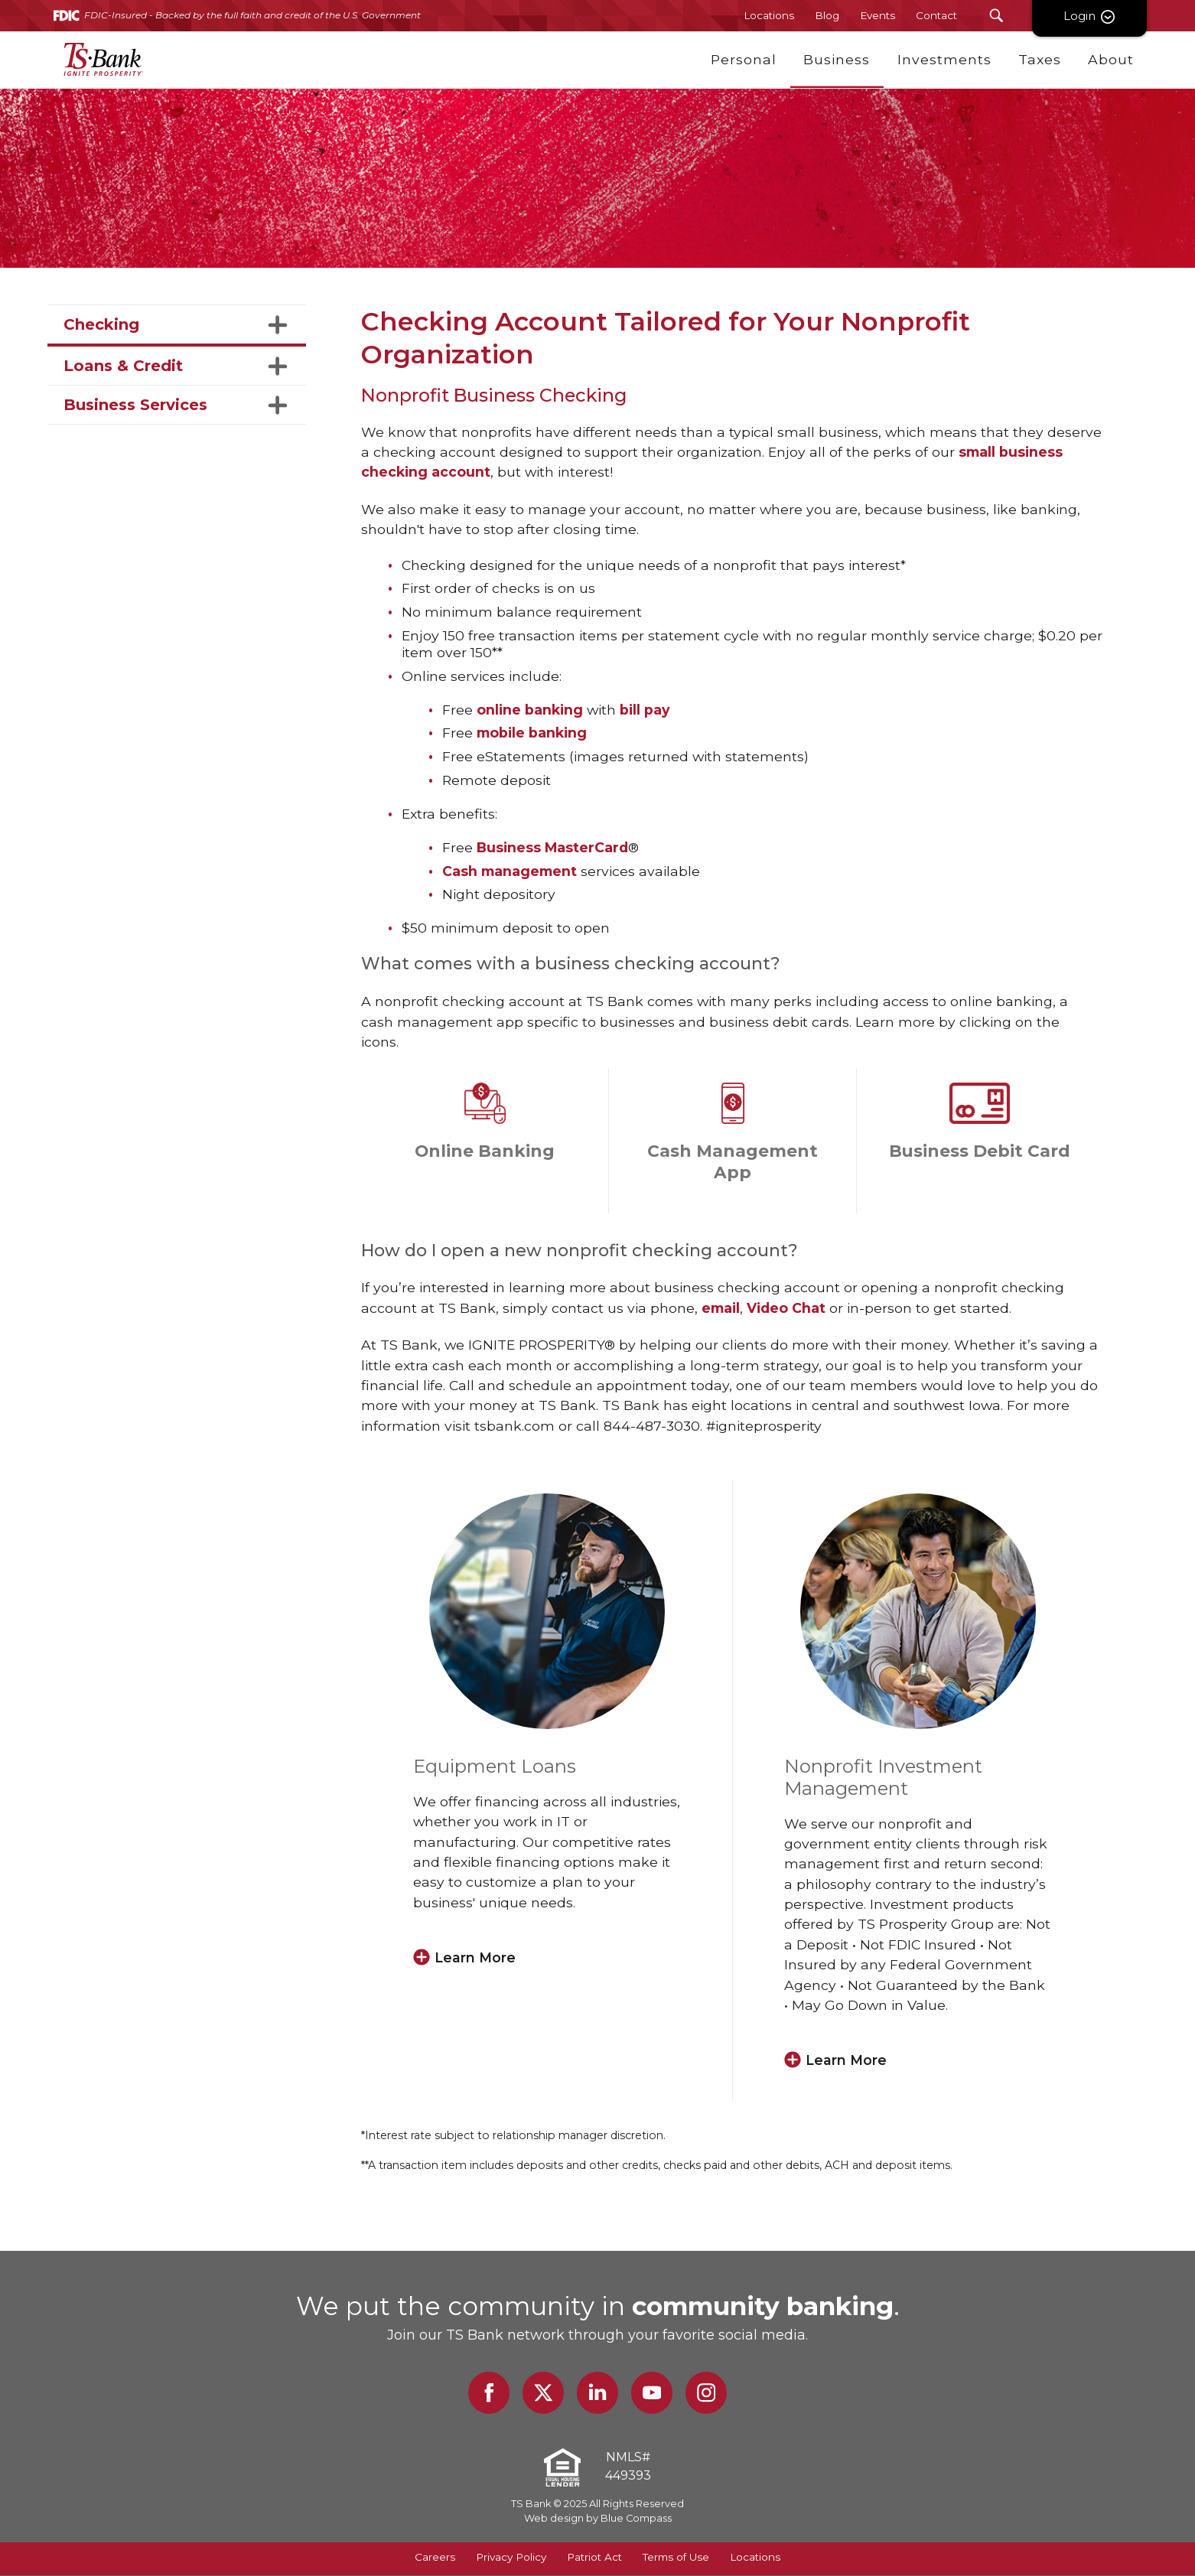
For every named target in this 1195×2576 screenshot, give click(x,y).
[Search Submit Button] (996, 15)
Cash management (509, 871)
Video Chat (786, 1308)
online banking (530, 710)
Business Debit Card (979, 1151)
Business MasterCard (552, 847)
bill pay (645, 710)
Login (1090, 16)
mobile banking (532, 733)
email (721, 1308)
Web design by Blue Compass (598, 2519)
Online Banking (485, 1151)
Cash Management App (732, 1161)
